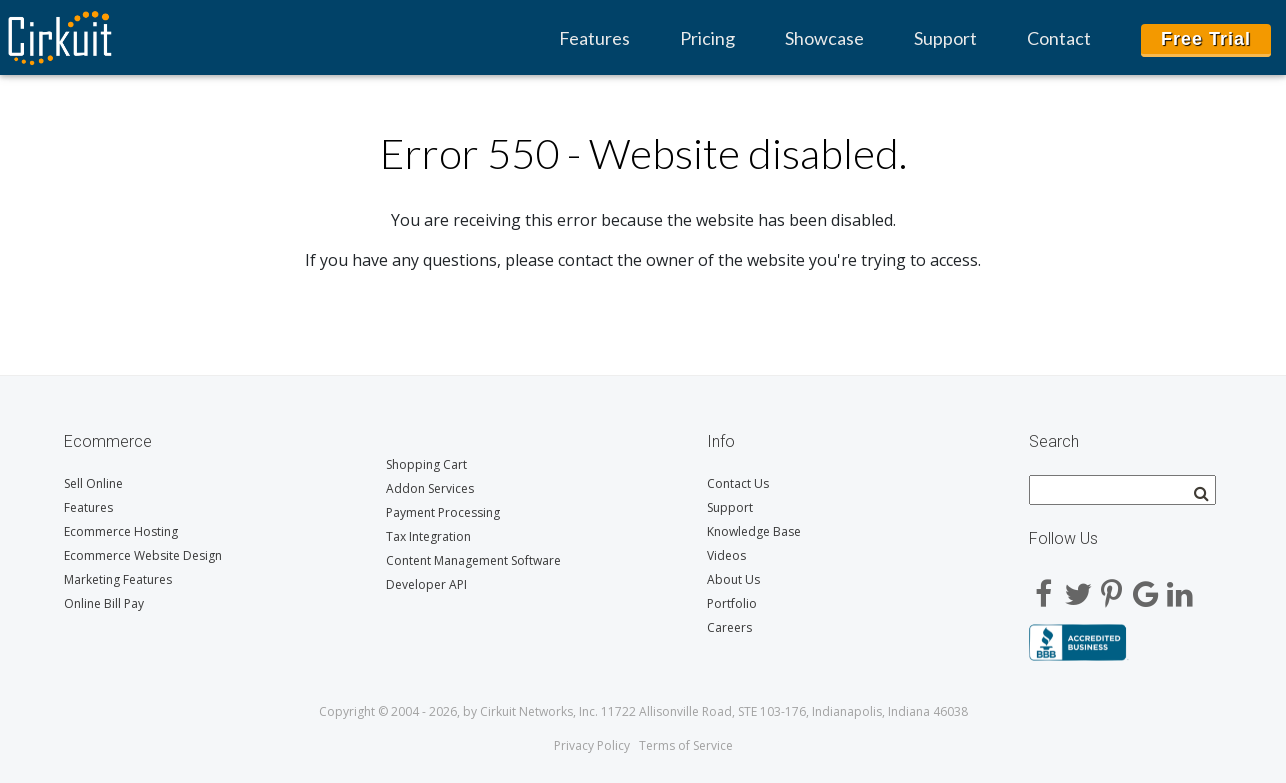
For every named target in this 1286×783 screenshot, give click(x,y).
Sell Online (93, 483)
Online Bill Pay (104, 603)
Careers (729, 627)
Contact (1059, 38)
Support (945, 38)
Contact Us (738, 483)
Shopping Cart (426, 464)
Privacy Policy (592, 745)
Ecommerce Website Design (143, 555)
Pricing (707, 38)
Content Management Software (473, 560)
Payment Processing (443, 512)
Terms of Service (686, 745)
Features (594, 38)
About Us (733, 579)
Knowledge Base (754, 531)
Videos (726, 555)
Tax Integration (428, 536)
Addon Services (430, 488)
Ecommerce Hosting (121, 531)
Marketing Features (118, 579)
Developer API (426, 584)
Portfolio (732, 603)
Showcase (824, 38)
